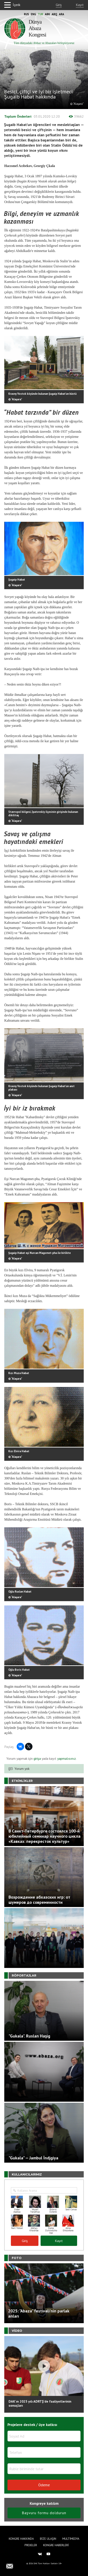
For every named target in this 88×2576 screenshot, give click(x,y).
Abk (47, 14)
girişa (37, 1758)
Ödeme (44, 2484)
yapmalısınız (66, 1758)
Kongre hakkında (21, 2539)
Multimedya (70, 2539)
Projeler (31, 2545)
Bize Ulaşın (48, 2539)
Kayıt (80, 5)
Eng (33, 14)
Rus (26, 14)
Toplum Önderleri (18, 116)
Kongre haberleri (56, 2545)
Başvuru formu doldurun (44, 2512)
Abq (54, 14)
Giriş (59, 5)
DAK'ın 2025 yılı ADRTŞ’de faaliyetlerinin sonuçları (40, 2403)
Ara (61, 14)
